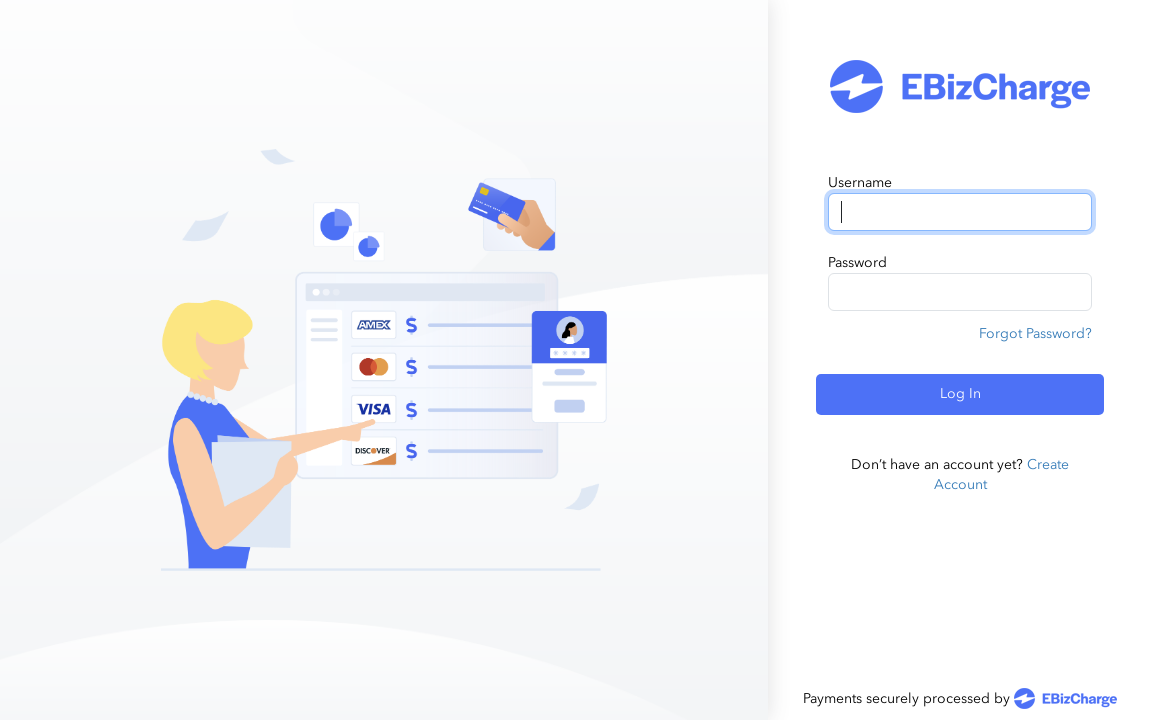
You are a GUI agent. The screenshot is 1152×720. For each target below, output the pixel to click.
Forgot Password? (1035, 333)
